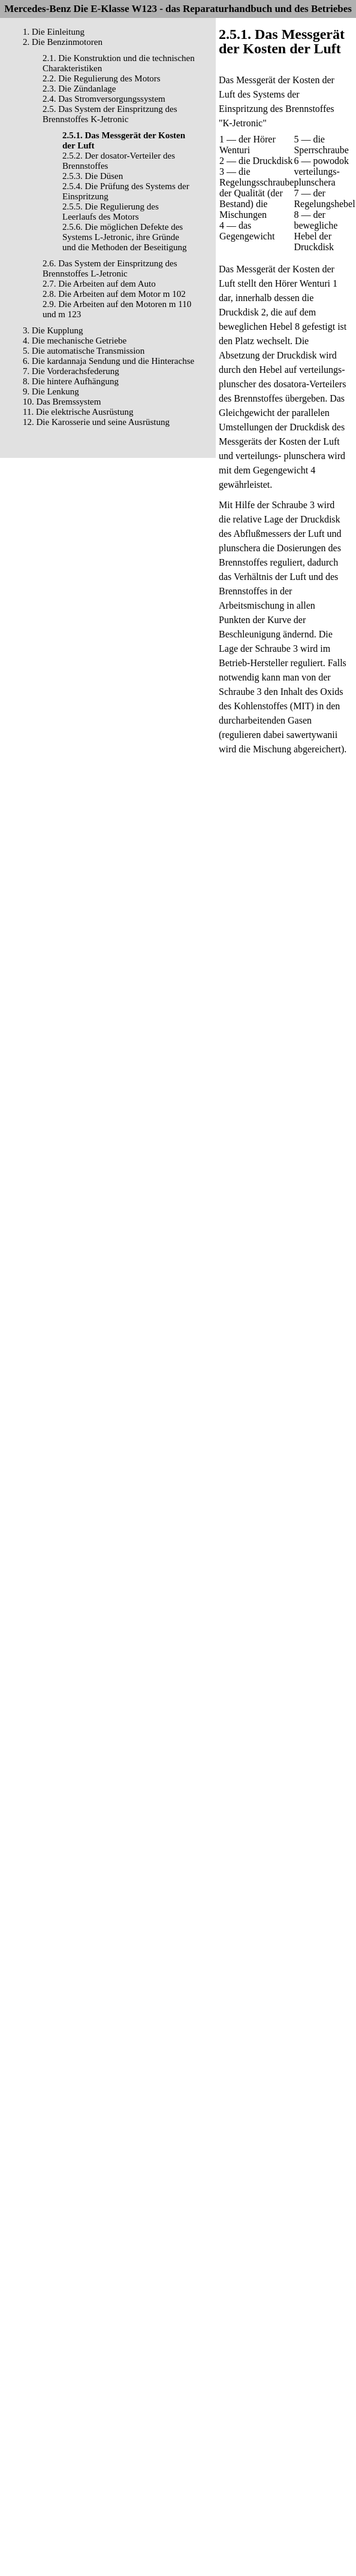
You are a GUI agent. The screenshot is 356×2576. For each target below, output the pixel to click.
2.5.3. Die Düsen (92, 176)
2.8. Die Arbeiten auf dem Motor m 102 (114, 294)
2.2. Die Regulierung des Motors (102, 78)
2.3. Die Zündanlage (79, 88)
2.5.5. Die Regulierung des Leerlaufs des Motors (110, 211)
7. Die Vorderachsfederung (71, 371)
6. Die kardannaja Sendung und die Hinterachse (108, 361)
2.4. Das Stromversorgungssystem (104, 99)
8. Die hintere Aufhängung (71, 381)
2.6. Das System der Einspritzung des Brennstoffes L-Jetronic (110, 268)
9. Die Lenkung (51, 391)
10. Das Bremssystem (62, 401)
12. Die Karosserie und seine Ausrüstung (96, 422)
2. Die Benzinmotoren (62, 42)
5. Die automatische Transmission (83, 351)
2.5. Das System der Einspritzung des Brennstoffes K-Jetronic (110, 114)
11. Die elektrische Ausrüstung (78, 412)
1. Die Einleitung (54, 32)
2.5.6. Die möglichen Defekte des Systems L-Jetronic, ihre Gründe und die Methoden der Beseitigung (124, 237)
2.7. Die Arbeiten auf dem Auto (99, 283)
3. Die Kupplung (53, 330)
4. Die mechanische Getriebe (74, 340)
